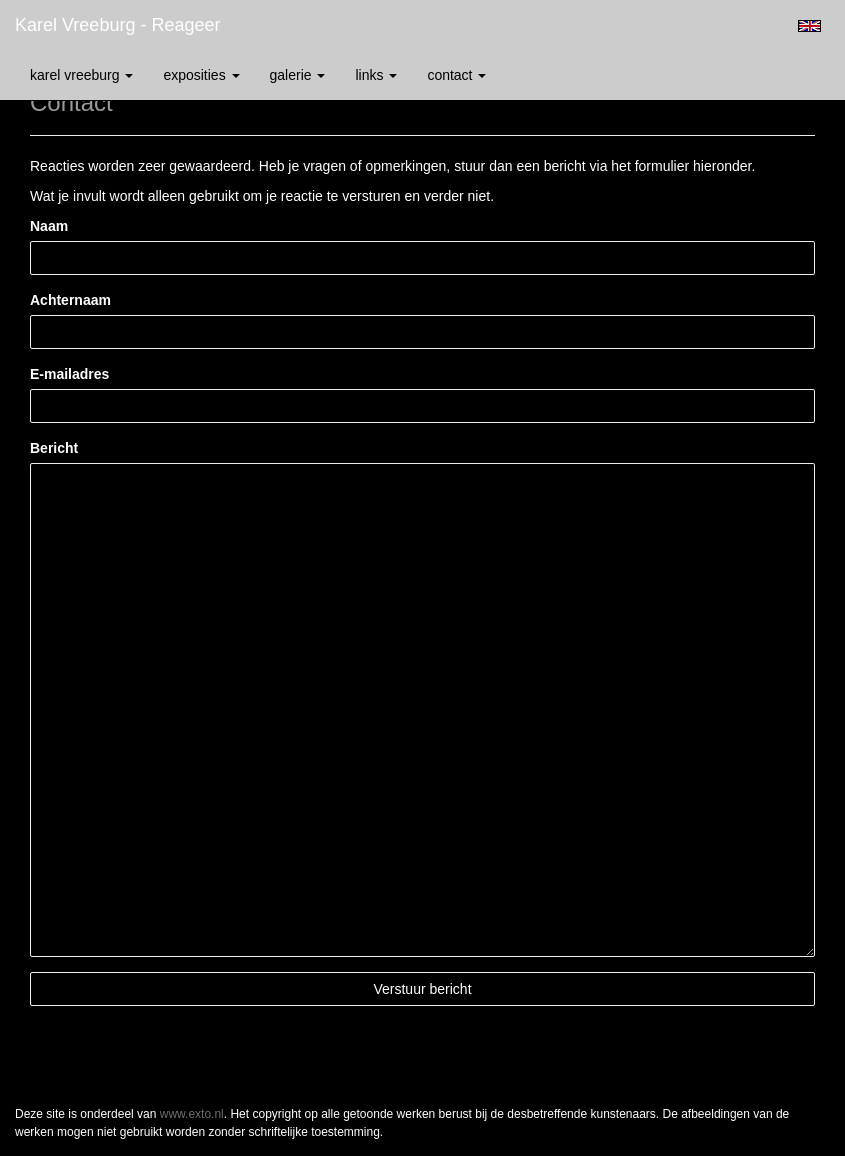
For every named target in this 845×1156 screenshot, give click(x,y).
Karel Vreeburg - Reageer (117, 25)
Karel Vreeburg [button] (81, 75)
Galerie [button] (298, 75)
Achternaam (70, 300)
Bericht (54, 448)
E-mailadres (69, 374)
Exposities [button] (201, 75)
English (809, 26)
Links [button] (376, 75)
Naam (49, 226)
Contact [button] (456, 75)
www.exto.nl (192, 1114)
